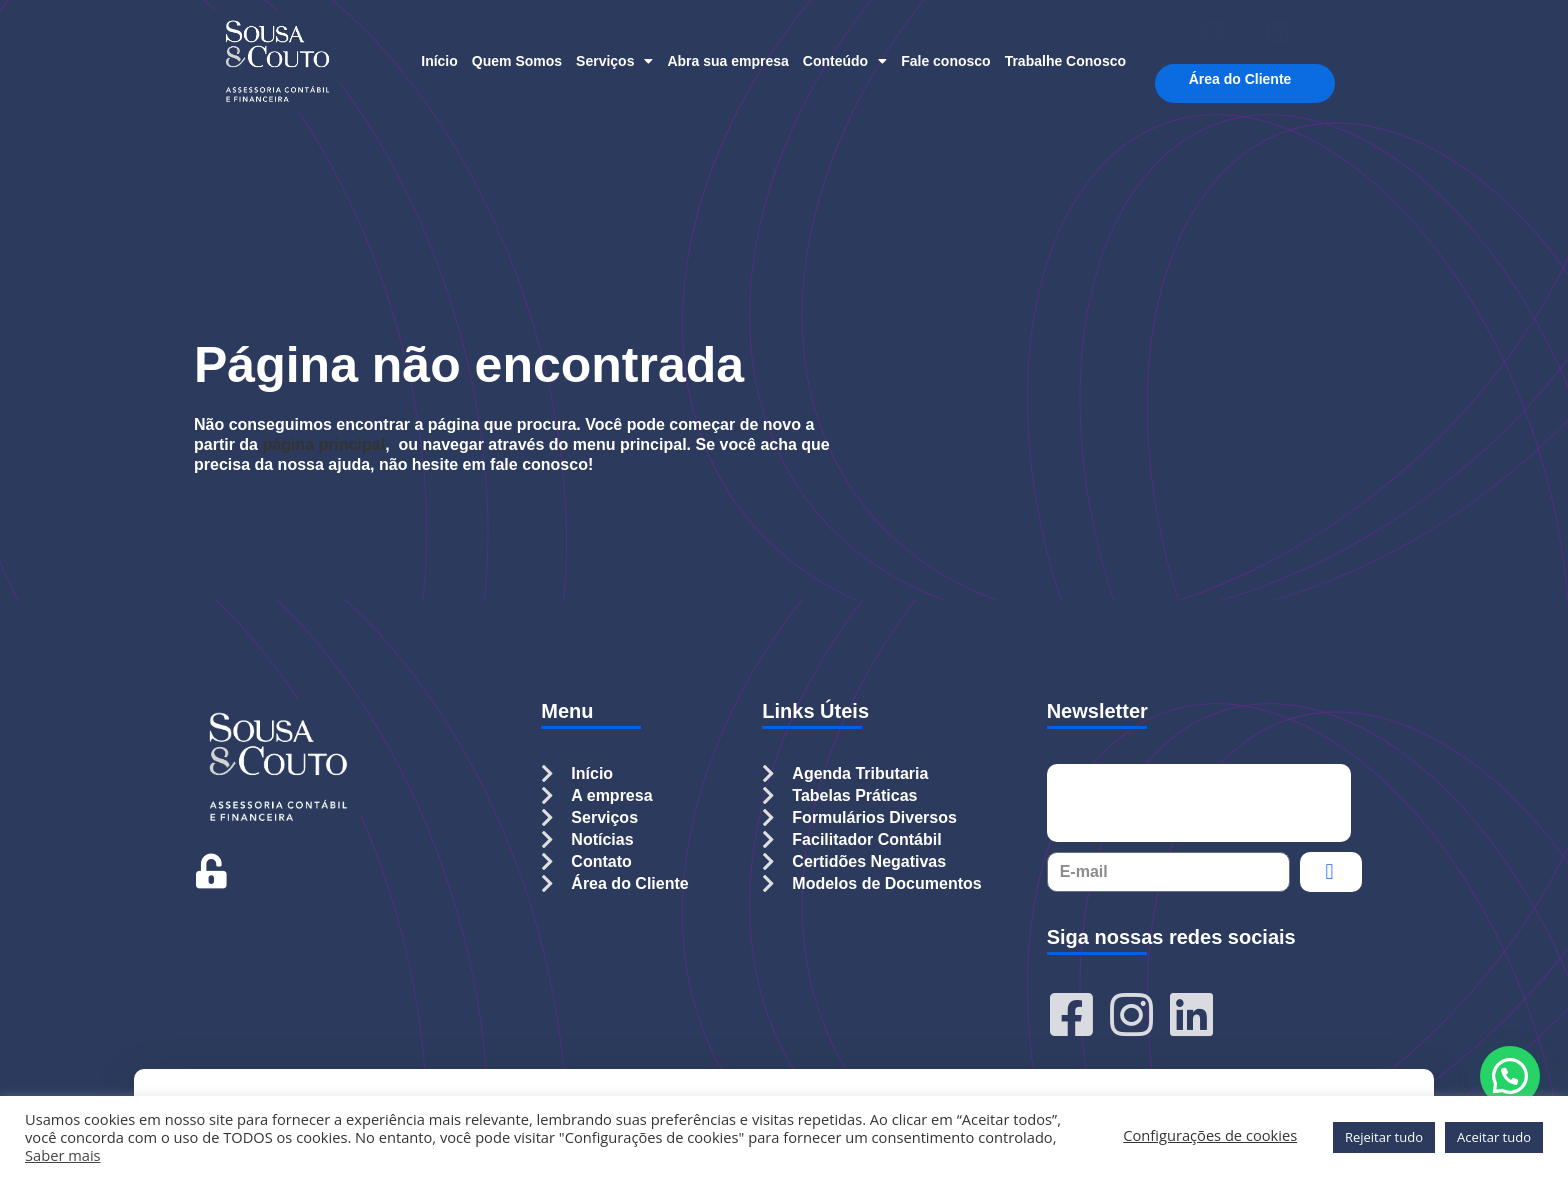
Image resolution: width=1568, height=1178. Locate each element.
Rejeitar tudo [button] (1384, 1137)
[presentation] (1199, 803)
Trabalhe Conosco (1065, 61)
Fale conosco (945, 61)
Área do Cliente (1245, 79)
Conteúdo (845, 61)
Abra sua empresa (727, 61)
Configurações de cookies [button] (1210, 1135)
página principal (323, 444)
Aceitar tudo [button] (1494, 1137)
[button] (1510, 1076)
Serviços (614, 61)
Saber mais (63, 1155)
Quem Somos (517, 61)
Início (439, 61)
